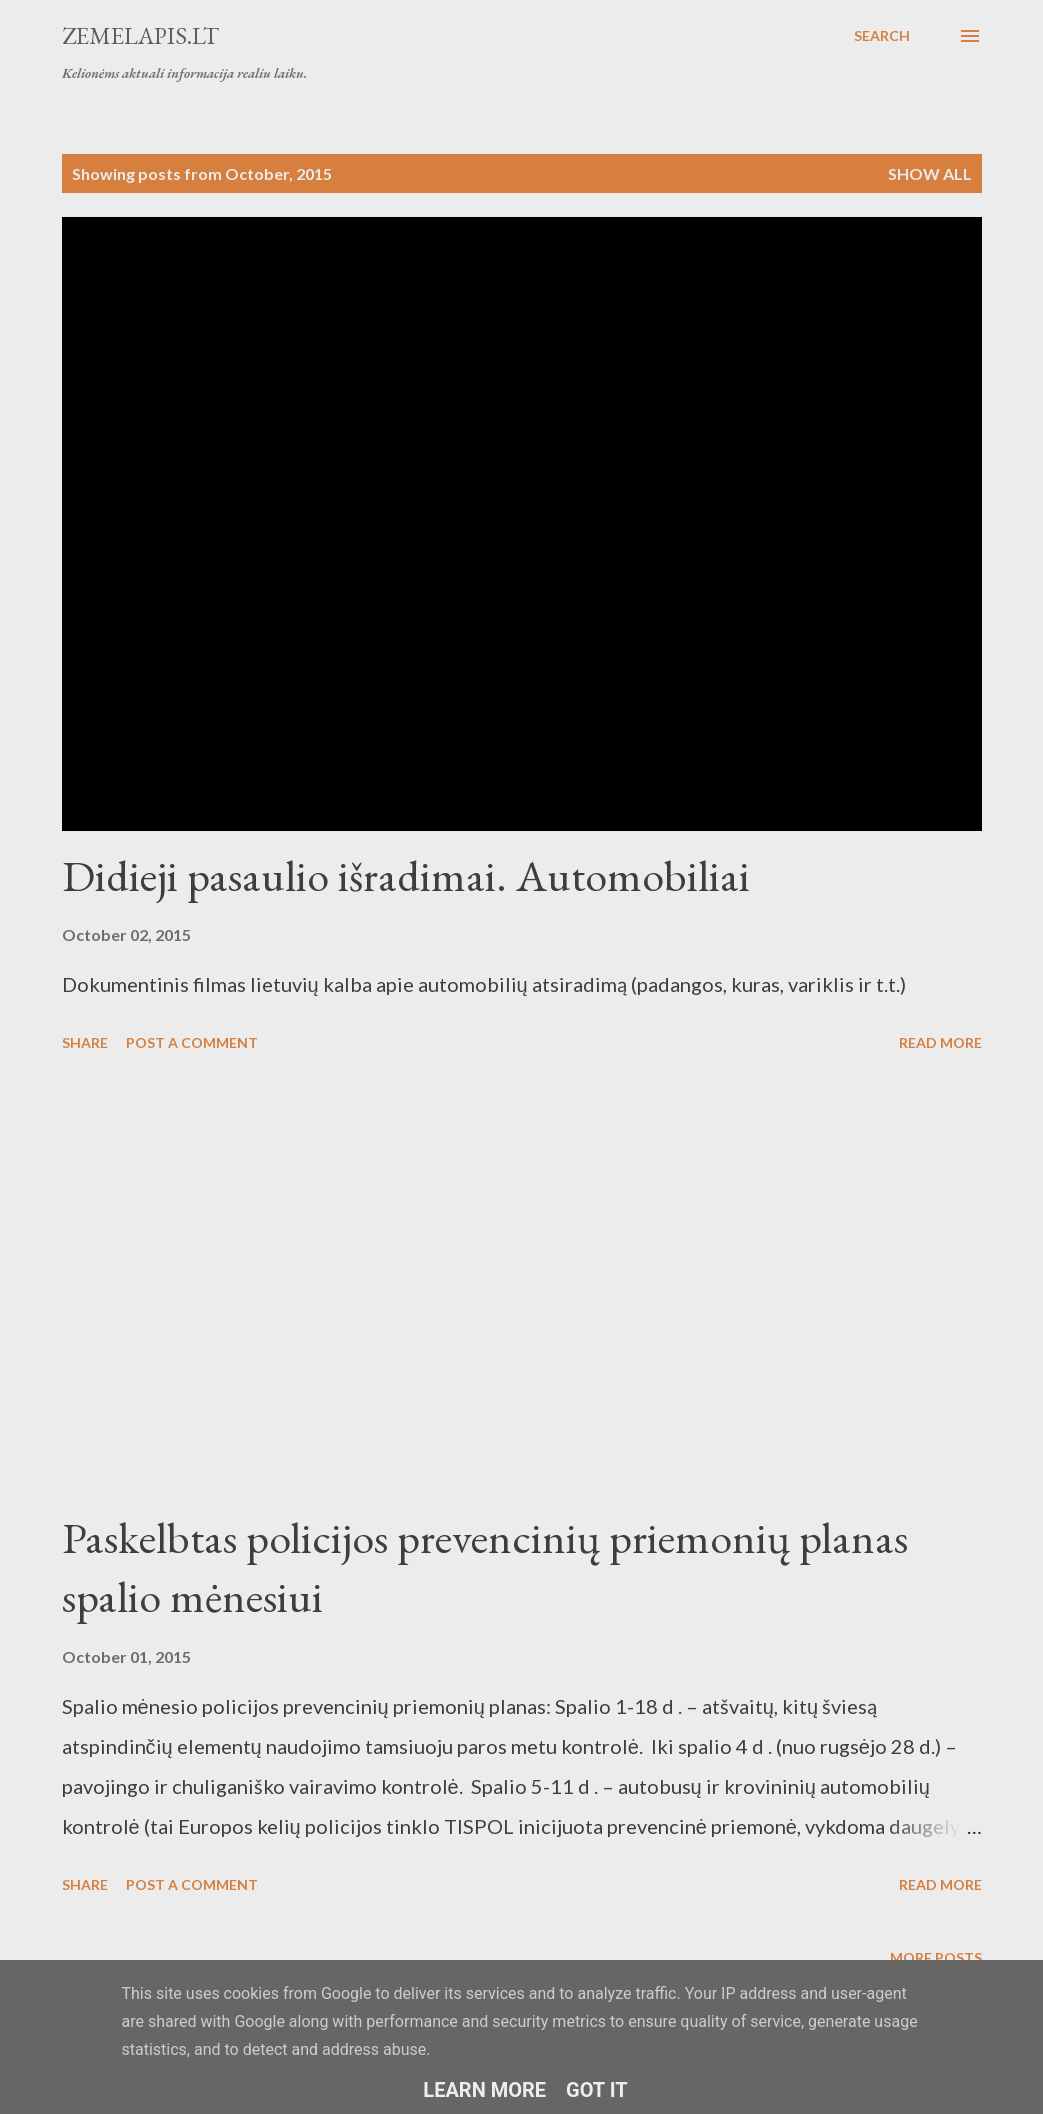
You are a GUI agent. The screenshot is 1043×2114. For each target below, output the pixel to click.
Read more (940, 1042)
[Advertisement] (522, 1284)
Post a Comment (192, 1042)
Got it (597, 2090)
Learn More (484, 2090)
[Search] (882, 36)
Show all (930, 173)
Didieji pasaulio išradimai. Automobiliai (406, 875)
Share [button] (85, 1042)
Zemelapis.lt (140, 35)
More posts (936, 1957)
